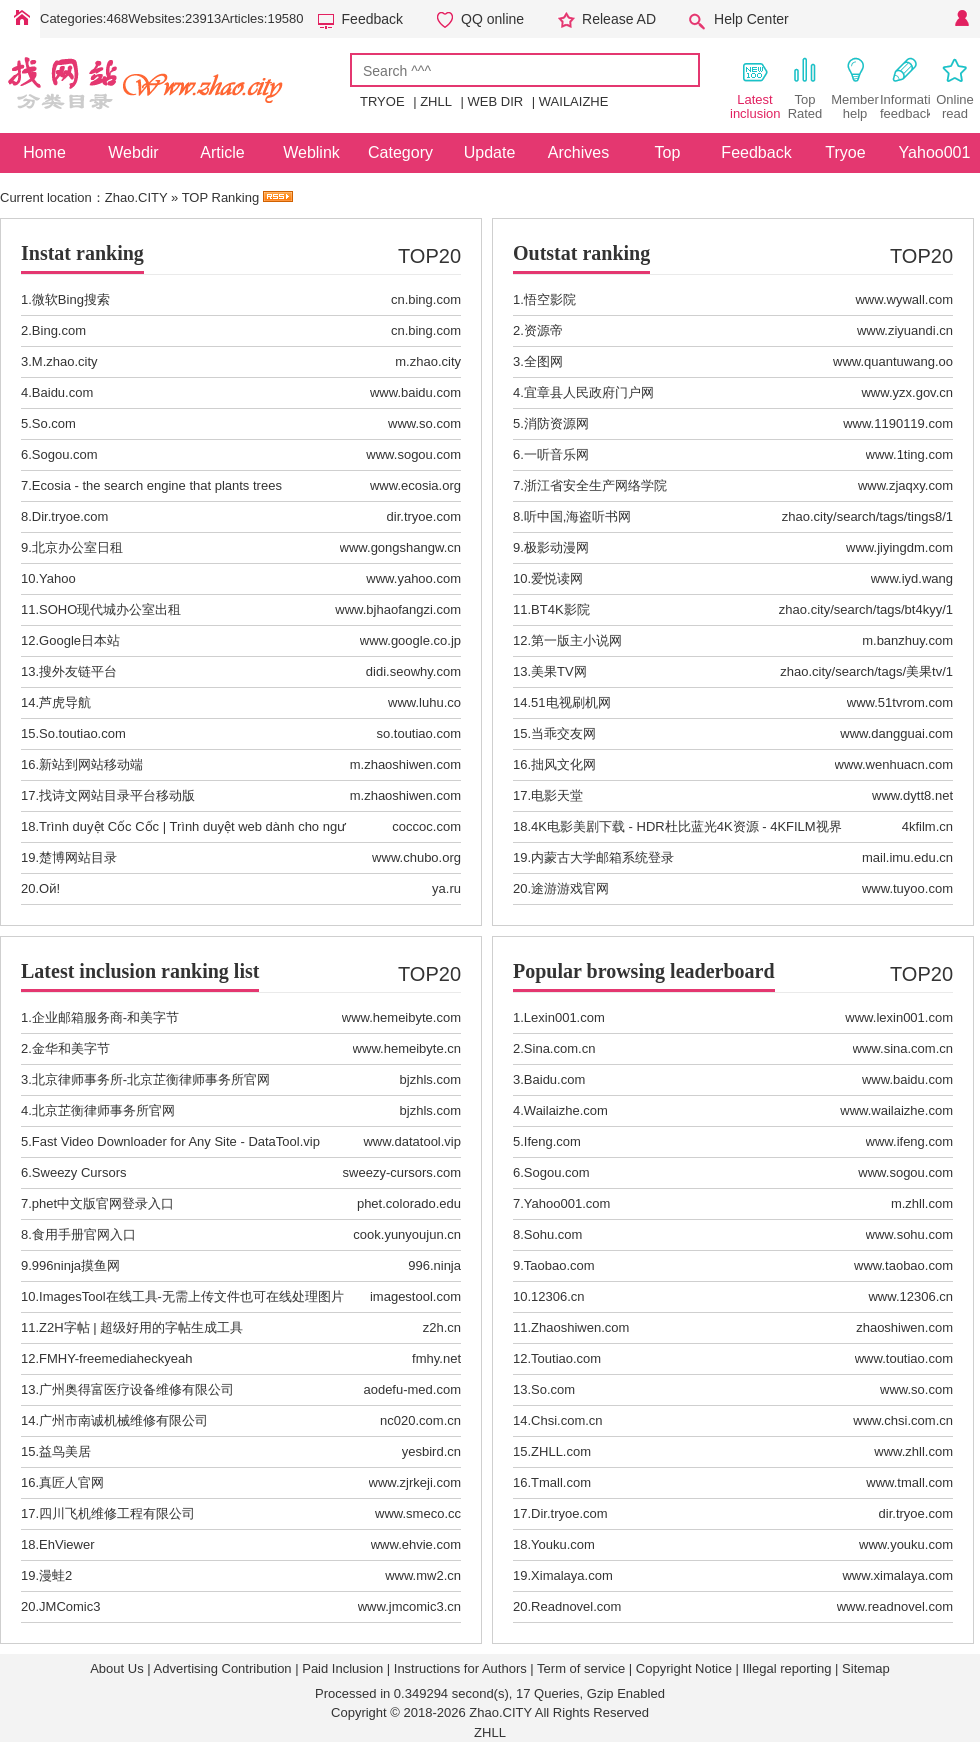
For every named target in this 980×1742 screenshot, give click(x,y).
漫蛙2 (55, 1575)
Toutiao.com (566, 1358)
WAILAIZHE (574, 101)
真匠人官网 (71, 1482)
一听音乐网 (556, 454)
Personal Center (960, 19)
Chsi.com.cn (567, 1420)
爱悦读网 (557, 578)
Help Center (751, 19)
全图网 (543, 361)
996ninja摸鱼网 (76, 1265)
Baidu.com (62, 392)
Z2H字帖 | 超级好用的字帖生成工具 (141, 1327)
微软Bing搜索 (71, 299)
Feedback (372, 19)
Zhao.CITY (136, 197)
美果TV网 (559, 671)
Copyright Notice (684, 1668)
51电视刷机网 (570, 702)
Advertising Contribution (223, 1668)
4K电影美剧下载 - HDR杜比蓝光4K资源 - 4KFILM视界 (686, 826)
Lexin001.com (564, 1017)
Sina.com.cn (560, 1048)
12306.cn (558, 1296)
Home (20, 19)
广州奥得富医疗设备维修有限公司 (136, 1389)
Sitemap (866, 1668)
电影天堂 (557, 795)
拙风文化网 (563, 764)
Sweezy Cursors (79, 1172)
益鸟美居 (65, 1451)
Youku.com (563, 1544)
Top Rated (805, 88)
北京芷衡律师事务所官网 (103, 1110)
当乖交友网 (563, 733)
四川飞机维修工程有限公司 (117, 1513)
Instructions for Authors (460, 1668)
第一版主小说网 (576, 640)
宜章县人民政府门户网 (589, 392)
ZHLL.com (561, 1451)
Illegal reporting (787, 1668)
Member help (855, 88)
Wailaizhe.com (566, 1110)
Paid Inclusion (342, 1668)
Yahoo (57, 578)
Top (668, 152)
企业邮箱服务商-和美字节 (105, 1017)
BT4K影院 (560, 609)
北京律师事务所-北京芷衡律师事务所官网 (151, 1079)
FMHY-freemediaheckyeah (115, 1358)
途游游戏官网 (570, 888)
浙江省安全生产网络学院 (595, 485)
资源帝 (543, 330)
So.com (54, 423)
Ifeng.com (552, 1141)
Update (490, 152)
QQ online (492, 19)
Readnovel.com (576, 1606)
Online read (955, 88)
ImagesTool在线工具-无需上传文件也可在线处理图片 (191, 1296)
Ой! (49, 888)
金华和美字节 (71, 1048)
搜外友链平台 (78, 671)
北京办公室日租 (77, 547)
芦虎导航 (65, 702)
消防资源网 (556, 423)
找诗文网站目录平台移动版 (117, 795)
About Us (116, 1668)
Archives (578, 152)
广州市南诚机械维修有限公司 (123, 1420)
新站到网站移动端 (91, 764)
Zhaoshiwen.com (580, 1327)
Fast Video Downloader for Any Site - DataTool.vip (176, 1141)
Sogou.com (65, 454)
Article (222, 152)
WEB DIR (496, 101)
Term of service (581, 1668)
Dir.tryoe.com (70, 516)
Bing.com (59, 330)
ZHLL (436, 101)
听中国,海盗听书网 (578, 516)
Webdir (133, 152)
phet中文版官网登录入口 (103, 1203)
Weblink (311, 152)
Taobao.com (559, 1265)
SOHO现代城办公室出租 (110, 609)
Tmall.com (561, 1482)
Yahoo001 (935, 152)
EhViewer (66, 1544)
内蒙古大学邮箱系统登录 (602, 857)
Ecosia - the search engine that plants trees (157, 485)
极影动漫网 (556, 547)
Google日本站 (79, 640)
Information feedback (905, 88)
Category (400, 152)
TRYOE (382, 101)
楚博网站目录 (78, 857)
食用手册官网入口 (84, 1234)
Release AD (619, 19)
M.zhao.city (65, 361)
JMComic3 (69, 1606)
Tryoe (845, 152)
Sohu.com (553, 1234)
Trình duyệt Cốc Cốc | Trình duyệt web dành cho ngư (192, 826)
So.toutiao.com (82, 733)
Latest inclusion (755, 88)
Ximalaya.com (572, 1575)
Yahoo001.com (567, 1203)
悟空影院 (550, 299)
